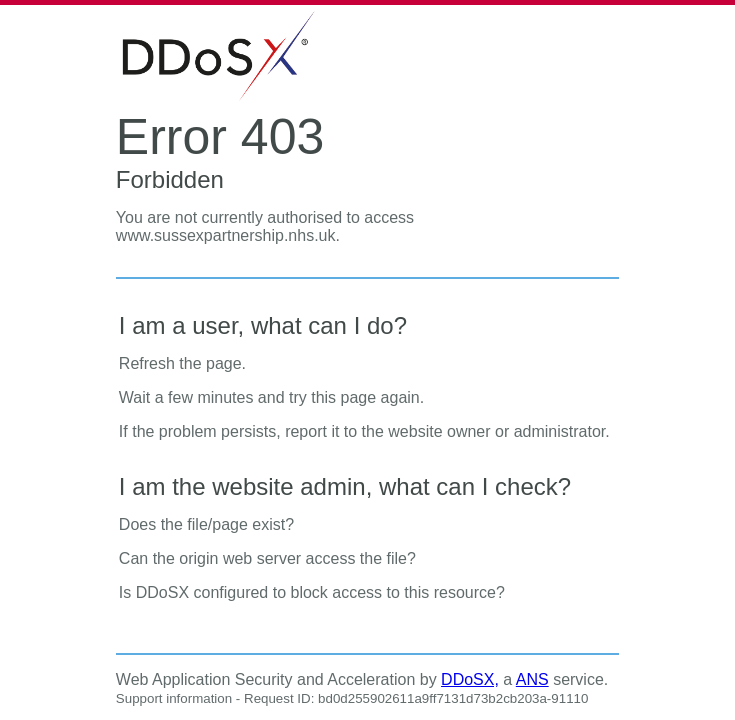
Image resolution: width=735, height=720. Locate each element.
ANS (532, 679)
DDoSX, (470, 679)
